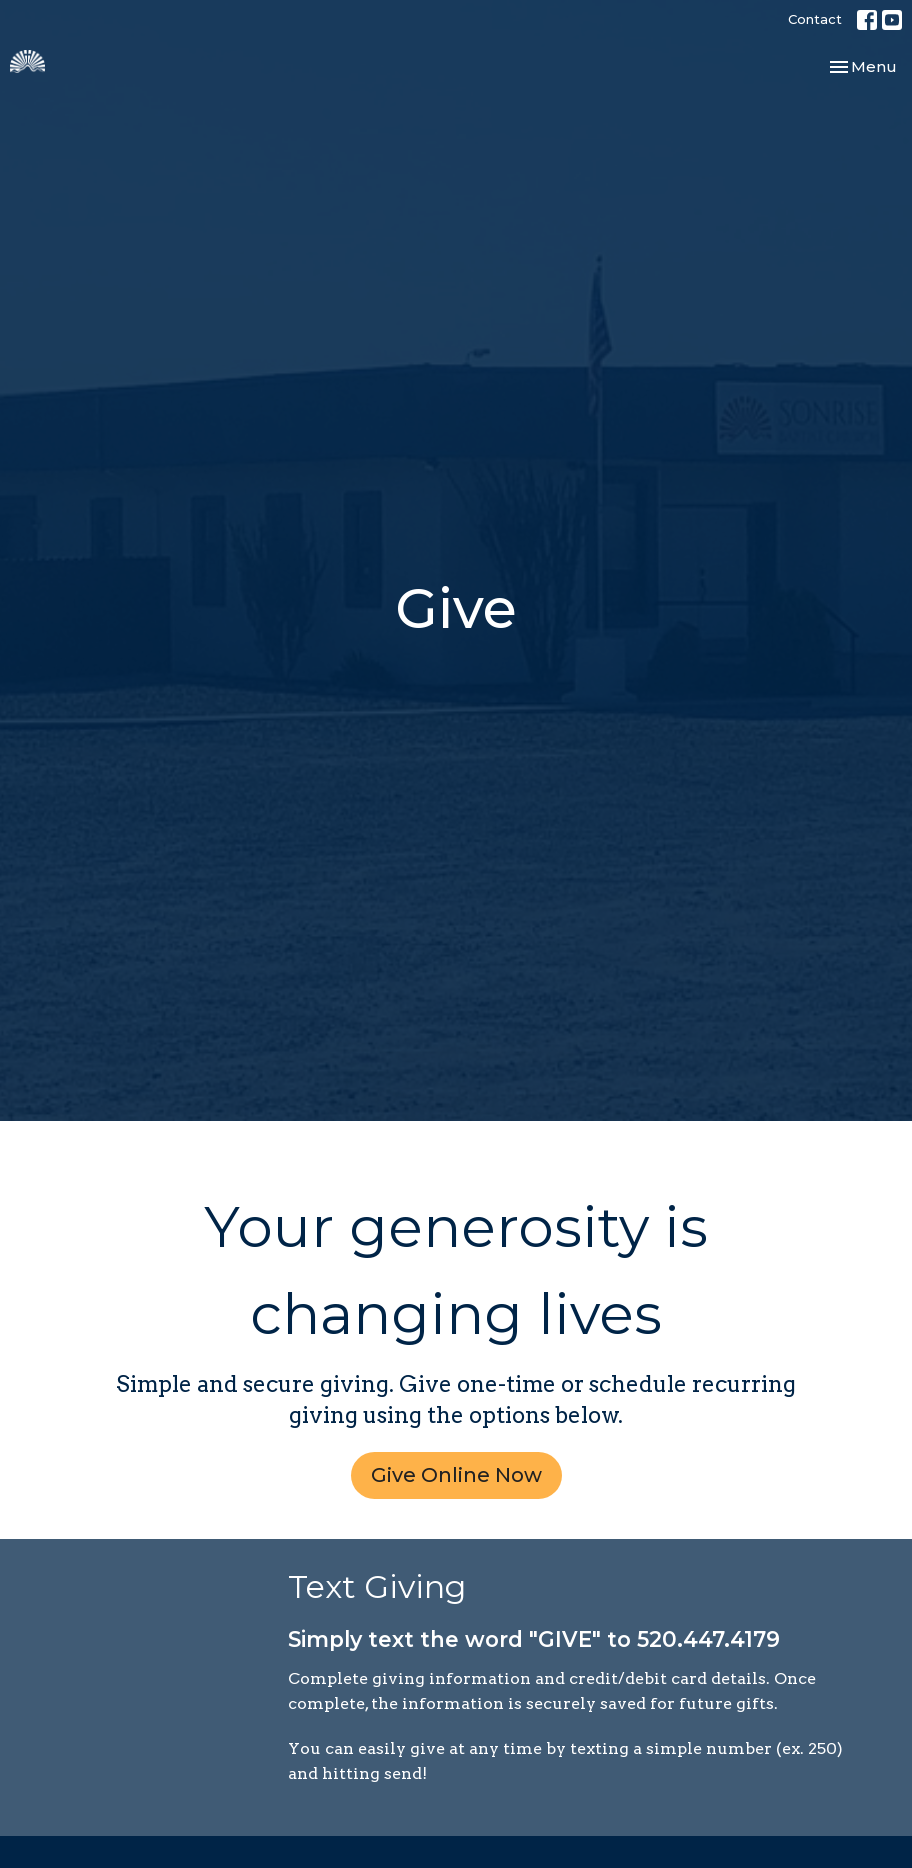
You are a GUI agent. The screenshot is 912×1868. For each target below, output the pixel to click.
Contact (815, 19)
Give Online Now (456, 1475)
